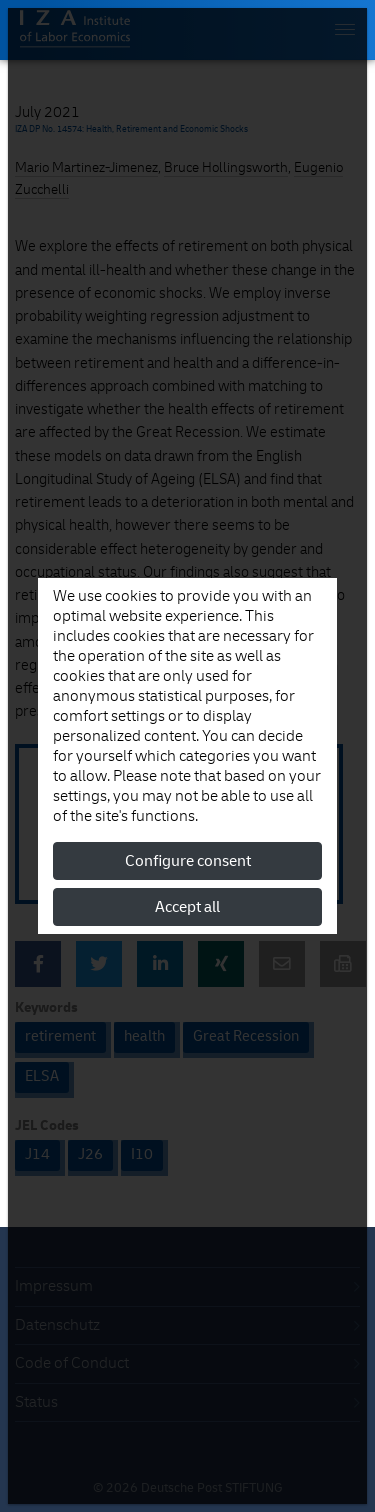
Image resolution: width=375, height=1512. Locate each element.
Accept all (187, 907)
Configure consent (188, 861)
